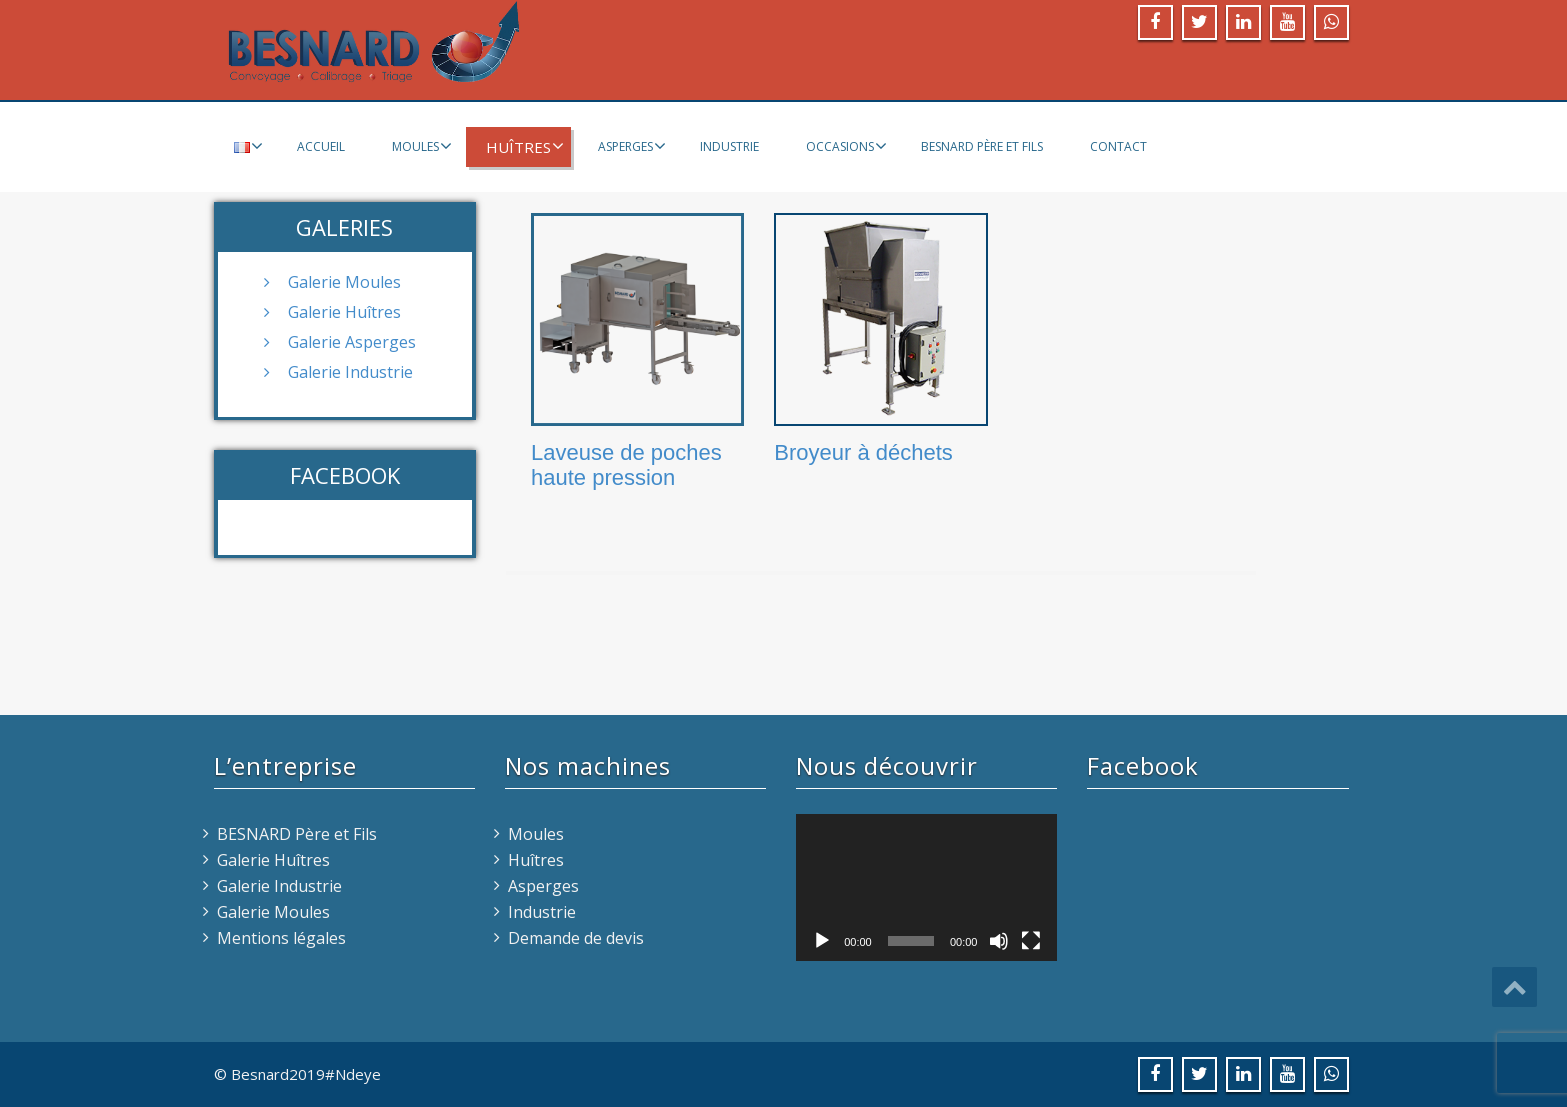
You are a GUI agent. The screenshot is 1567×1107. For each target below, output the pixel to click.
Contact (1118, 146)
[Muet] (999, 941)
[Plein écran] (1031, 941)
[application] (926, 887)
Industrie (729, 146)
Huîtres (525, 147)
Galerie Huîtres (344, 312)
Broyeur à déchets (863, 452)
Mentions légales (281, 938)
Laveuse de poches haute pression (626, 464)
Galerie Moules (344, 282)
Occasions (846, 146)
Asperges (632, 146)
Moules (422, 146)
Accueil (321, 146)
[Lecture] (822, 941)
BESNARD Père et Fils (982, 146)
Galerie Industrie (350, 372)
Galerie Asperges (352, 342)
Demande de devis (576, 938)
